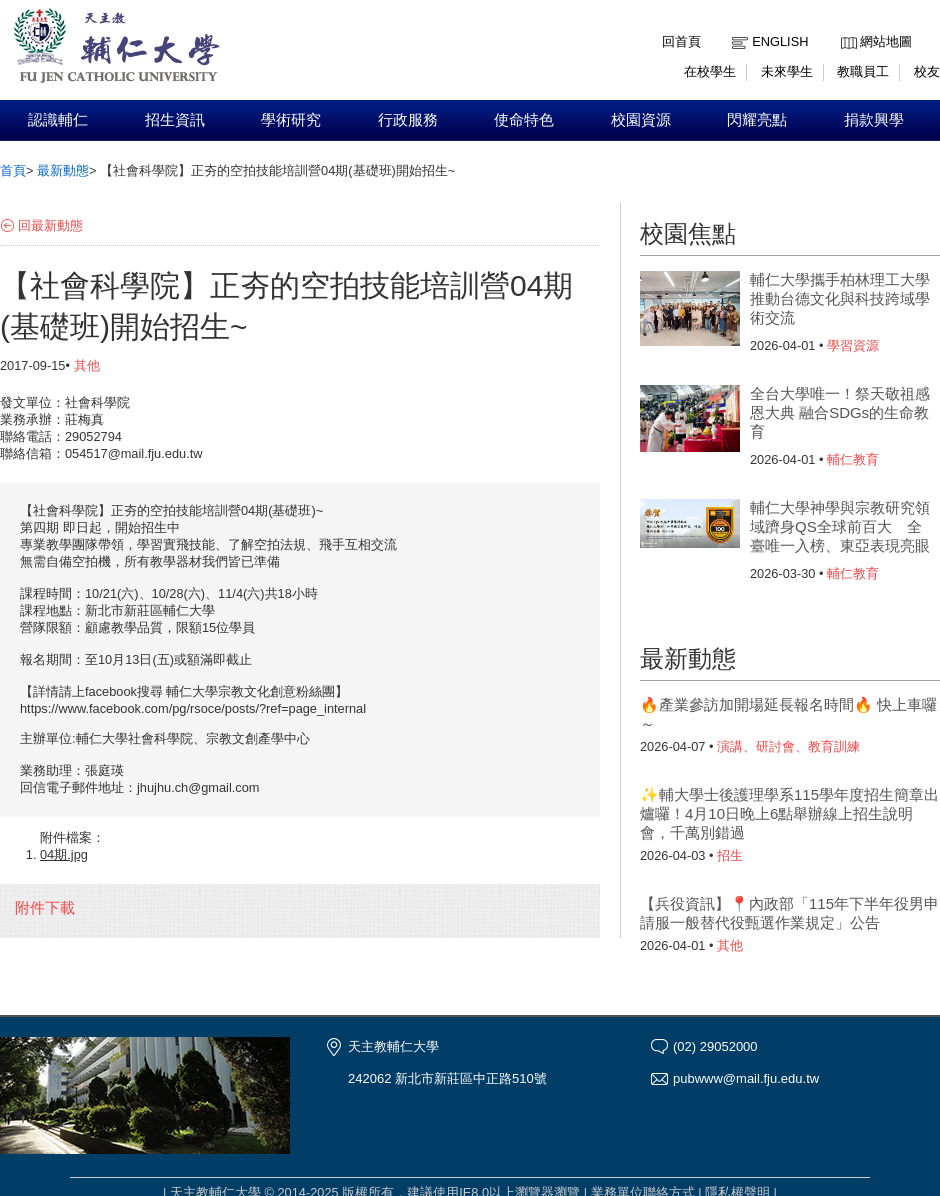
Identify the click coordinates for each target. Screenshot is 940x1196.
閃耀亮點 (757, 120)
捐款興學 (874, 120)
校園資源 (641, 120)
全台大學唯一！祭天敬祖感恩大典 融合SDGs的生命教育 (840, 412)
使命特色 (524, 120)
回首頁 (681, 41)
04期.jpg (64, 854)
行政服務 (408, 120)
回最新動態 (50, 225)
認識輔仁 (58, 120)
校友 (927, 71)
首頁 (13, 170)
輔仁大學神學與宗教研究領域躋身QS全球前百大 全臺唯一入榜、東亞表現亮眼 (840, 526)
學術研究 (291, 120)
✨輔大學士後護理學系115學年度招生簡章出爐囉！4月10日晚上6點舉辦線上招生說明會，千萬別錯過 (789, 813)
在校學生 (710, 71)
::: (845, 26)
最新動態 (63, 170)
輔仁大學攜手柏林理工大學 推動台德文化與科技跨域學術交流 (840, 298)
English (780, 41)
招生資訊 (175, 120)
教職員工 (863, 71)
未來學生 (787, 71)
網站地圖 (886, 41)
